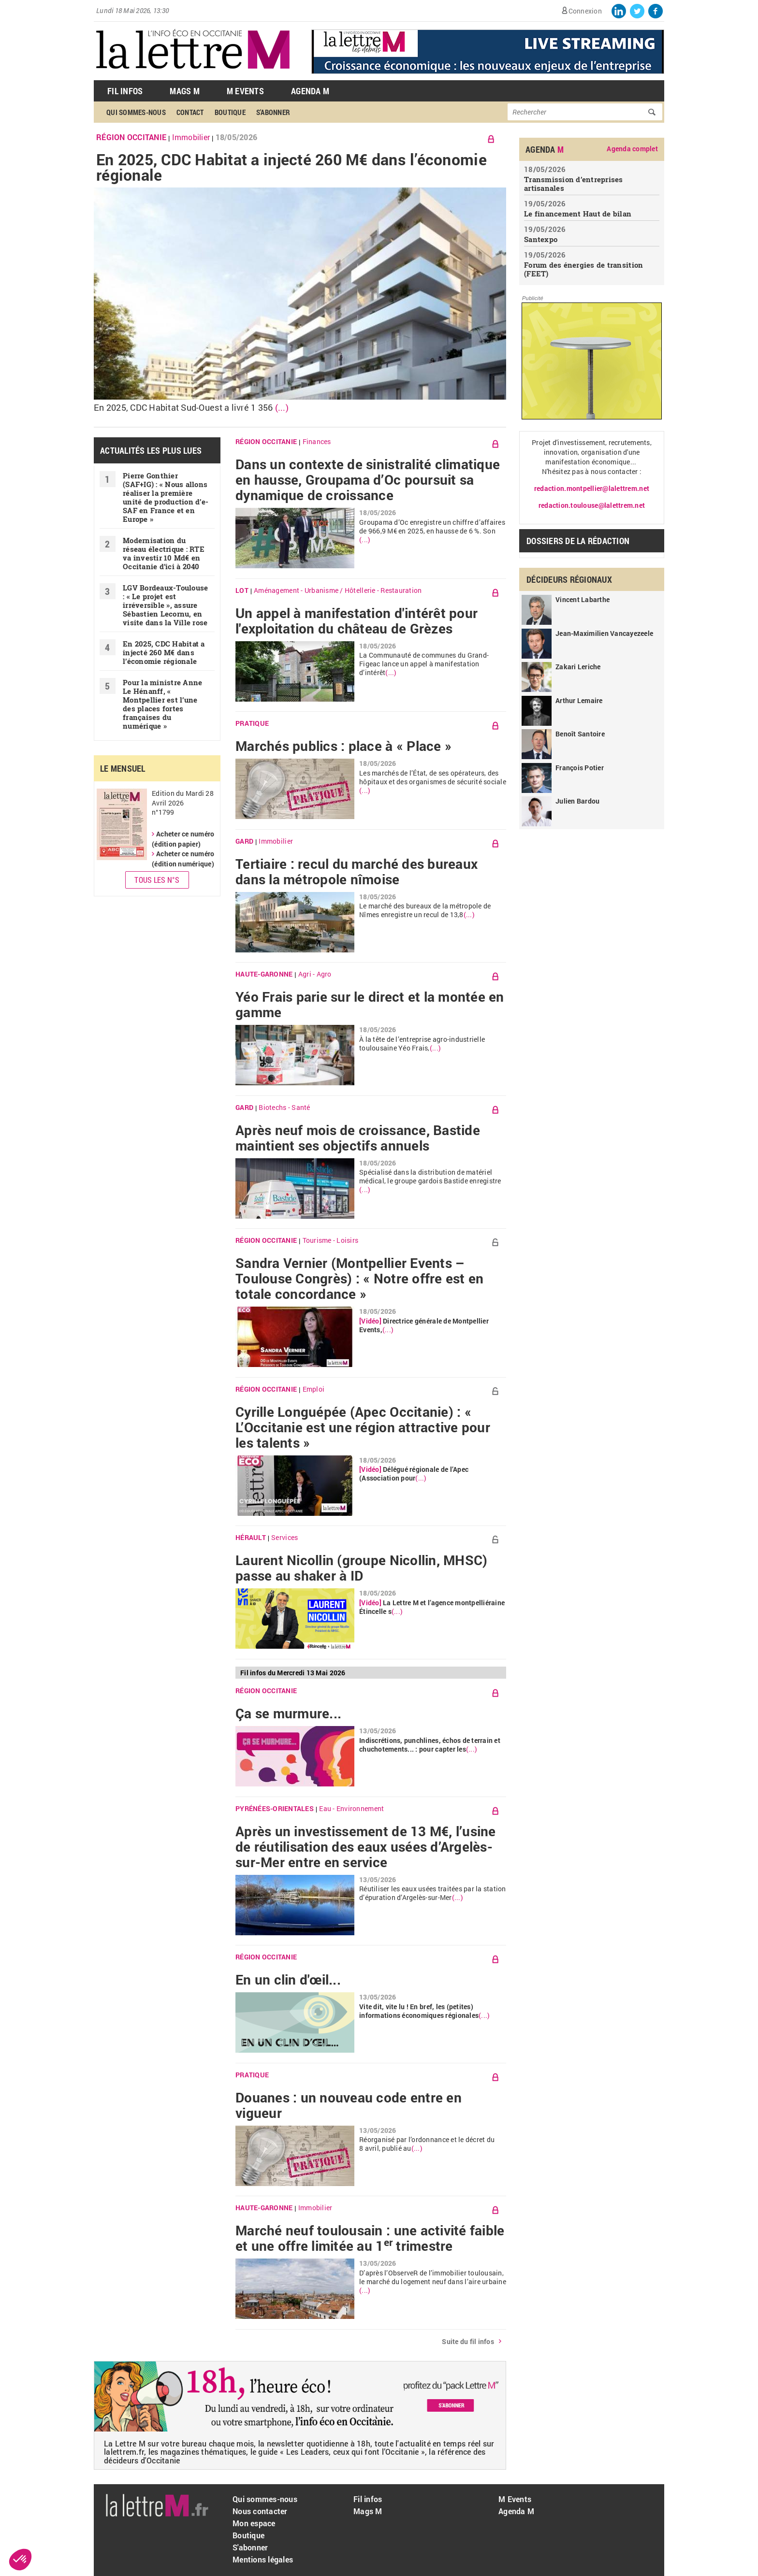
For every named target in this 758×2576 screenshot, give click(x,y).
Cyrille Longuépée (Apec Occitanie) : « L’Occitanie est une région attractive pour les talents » (362, 1427)
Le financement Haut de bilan (577, 213)
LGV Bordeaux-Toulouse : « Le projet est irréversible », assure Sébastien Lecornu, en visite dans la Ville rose (165, 605)
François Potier (579, 767)
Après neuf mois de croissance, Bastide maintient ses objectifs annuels (357, 1138)
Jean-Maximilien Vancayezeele (604, 633)
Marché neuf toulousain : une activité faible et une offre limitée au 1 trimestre (369, 2238)
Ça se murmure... (288, 1713)
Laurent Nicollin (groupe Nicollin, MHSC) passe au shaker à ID (361, 1568)
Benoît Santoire (580, 733)
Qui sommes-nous (136, 112)
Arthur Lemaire (579, 700)
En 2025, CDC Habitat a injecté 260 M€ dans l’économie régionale (291, 167)
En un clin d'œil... (288, 1979)
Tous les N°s (156, 880)
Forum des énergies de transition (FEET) (583, 269)
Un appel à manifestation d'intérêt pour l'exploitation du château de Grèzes (356, 620)
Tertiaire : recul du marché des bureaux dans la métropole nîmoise (356, 871)
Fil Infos (125, 91)
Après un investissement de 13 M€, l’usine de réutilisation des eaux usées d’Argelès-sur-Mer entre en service (365, 1847)
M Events (245, 91)
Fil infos (367, 2499)
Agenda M (310, 91)
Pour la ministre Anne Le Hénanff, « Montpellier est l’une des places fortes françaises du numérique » (162, 704)
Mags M (185, 91)
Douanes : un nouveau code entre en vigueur (348, 2105)
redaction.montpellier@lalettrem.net (591, 488)
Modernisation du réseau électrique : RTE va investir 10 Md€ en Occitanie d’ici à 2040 (163, 553)
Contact (190, 112)
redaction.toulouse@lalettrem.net (592, 505)
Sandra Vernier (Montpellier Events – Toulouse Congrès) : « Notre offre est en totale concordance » (359, 1278)
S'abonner (273, 112)
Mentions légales (263, 2559)
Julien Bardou (577, 801)
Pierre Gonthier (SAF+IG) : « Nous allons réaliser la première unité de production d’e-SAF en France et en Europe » (165, 497)
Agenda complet (632, 149)
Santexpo (540, 239)
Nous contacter (260, 2511)
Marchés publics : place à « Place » (343, 746)
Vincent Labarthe (582, 599)
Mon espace (254, 2523)
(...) (282, 407)
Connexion (585, 10)
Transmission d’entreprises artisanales (573, 183)
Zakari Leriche (578, 666)
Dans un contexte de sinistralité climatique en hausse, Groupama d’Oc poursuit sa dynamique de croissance (367, 480)
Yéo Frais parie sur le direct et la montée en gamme (369, 1004)
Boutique (230, 112)
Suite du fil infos (468, 2341)
